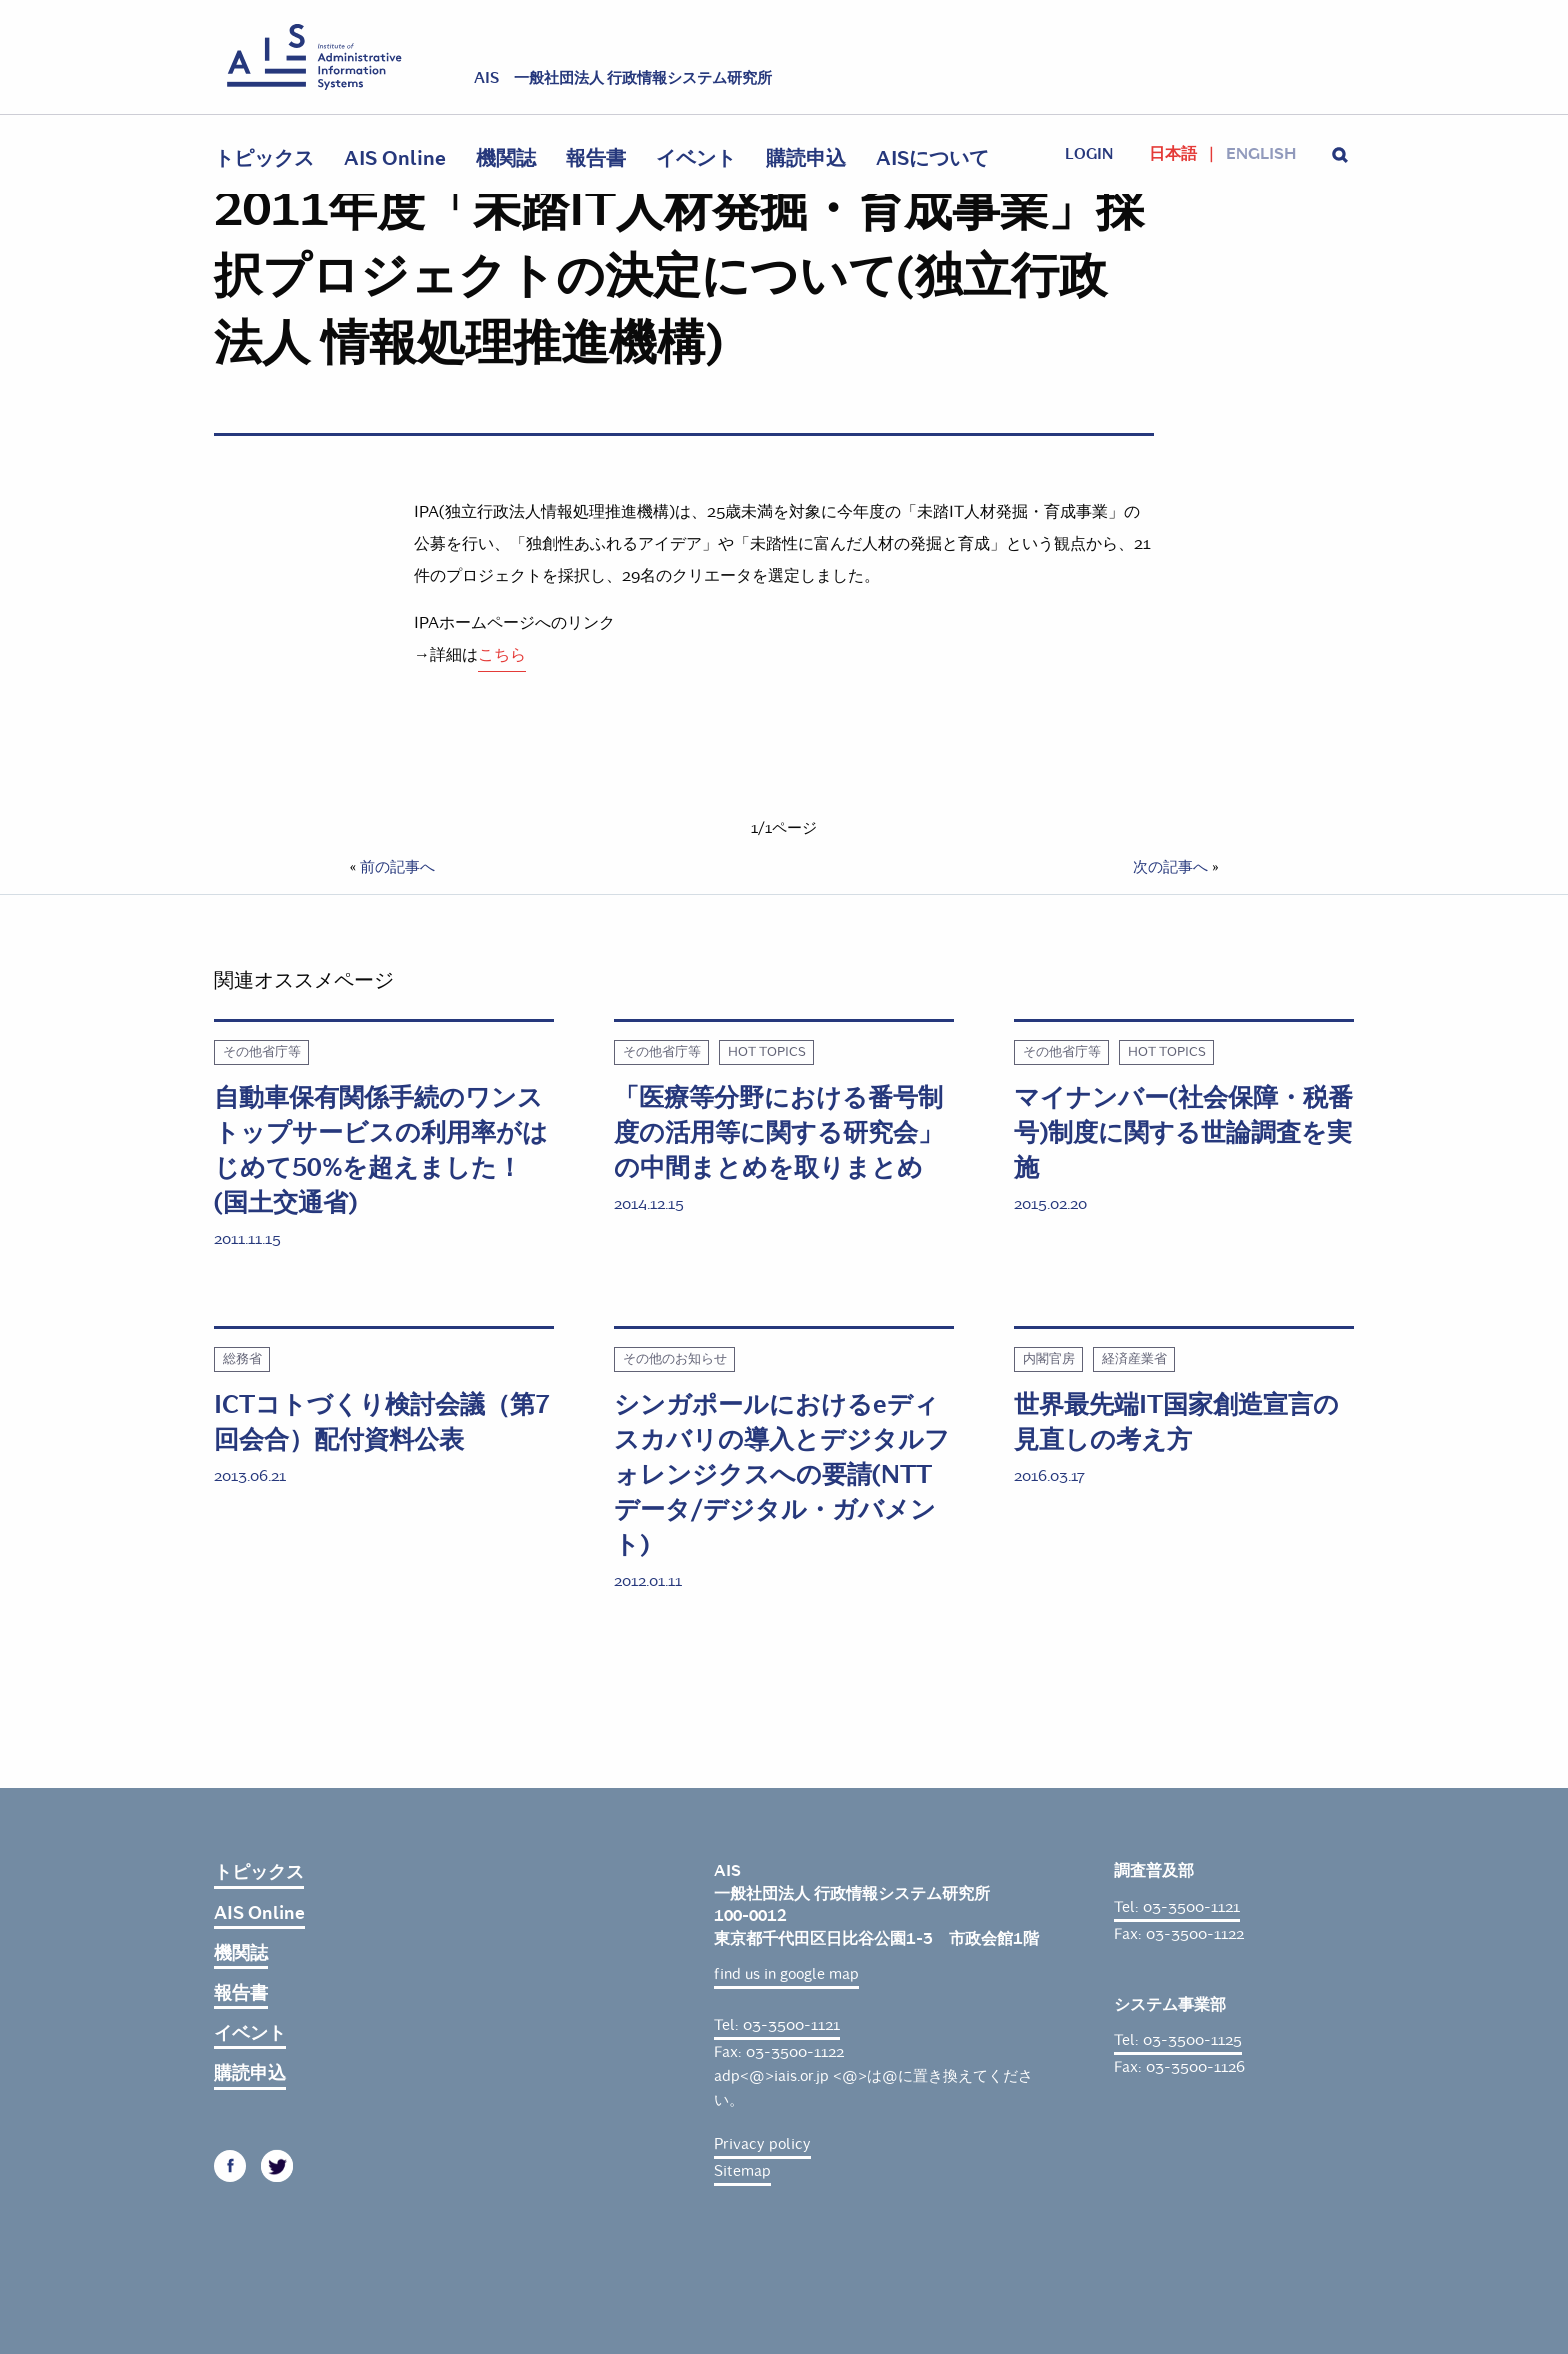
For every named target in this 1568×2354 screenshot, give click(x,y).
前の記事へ (397, 867)
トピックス (264, 158)
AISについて (932, 158)
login (1089, 154)
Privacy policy (762, 2144)
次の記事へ (1170, 867)
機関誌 (506, 158)
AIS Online (395, 158)
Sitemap (742, 2171)
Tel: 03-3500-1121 (777, 2025)
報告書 (596, 158)
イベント (696, 158)
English (1261, 154)
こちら (502, 654)
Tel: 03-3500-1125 (1178, 2040)
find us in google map (786, 1974)
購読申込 (806, 158)
